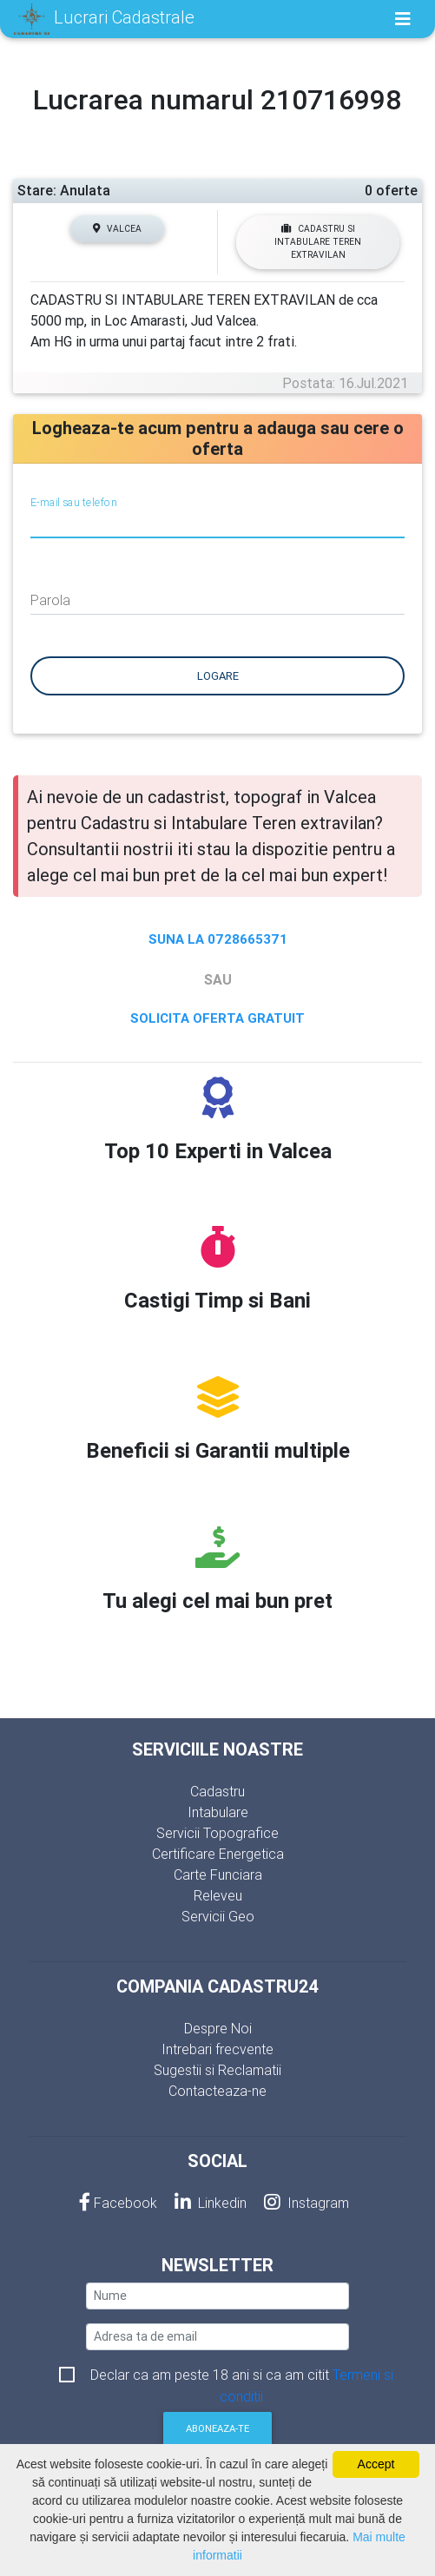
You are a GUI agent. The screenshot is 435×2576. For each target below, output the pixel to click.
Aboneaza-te (217, 2428)
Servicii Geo (217, 1916)
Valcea (117, 228)
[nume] (218, 2296)
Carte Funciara (218, 1874)
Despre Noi (218, 2028)
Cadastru (217, 1791)
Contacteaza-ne (217, 2090)
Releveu (218, 1895)
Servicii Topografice (217, 1832)
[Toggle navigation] (403, 19)
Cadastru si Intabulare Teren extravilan (317, 242)
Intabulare (218, 1812)
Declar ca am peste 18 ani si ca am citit (241, 2376)
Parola (50, 600)
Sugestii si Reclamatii (217, 2070)
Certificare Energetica (218, 1853)
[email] (218, 2336)
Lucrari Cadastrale (104, 19)
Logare (218, 676)
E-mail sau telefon (73, 502)
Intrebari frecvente (217, 2049)
